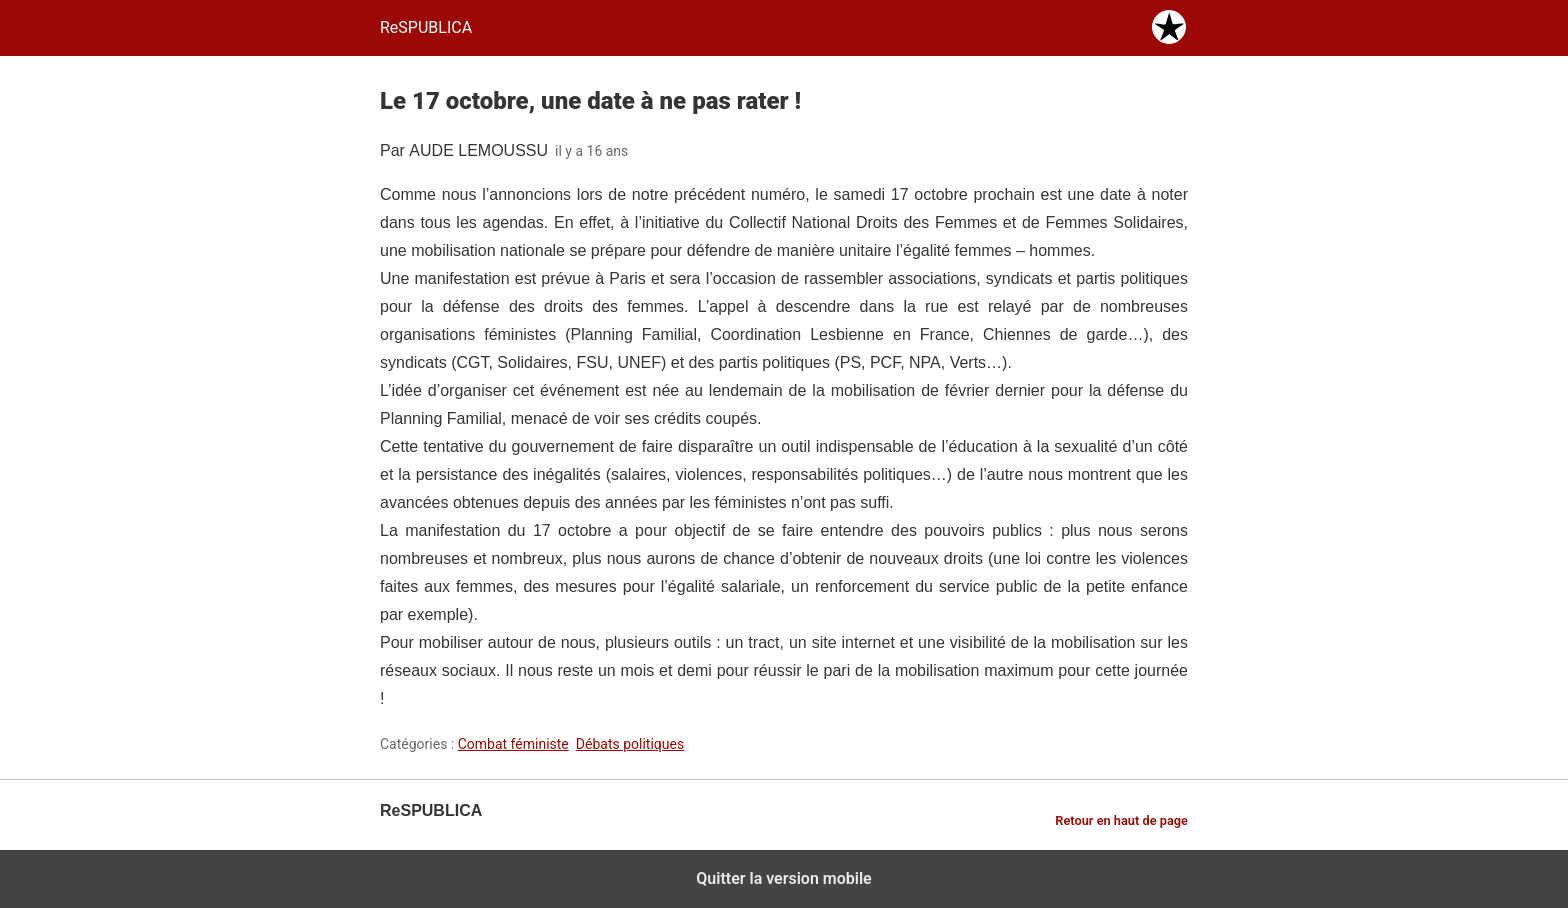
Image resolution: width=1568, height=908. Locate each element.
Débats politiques (630, 744)
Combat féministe (513, 744)
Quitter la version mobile (783, 878)
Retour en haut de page (1121, 820)
